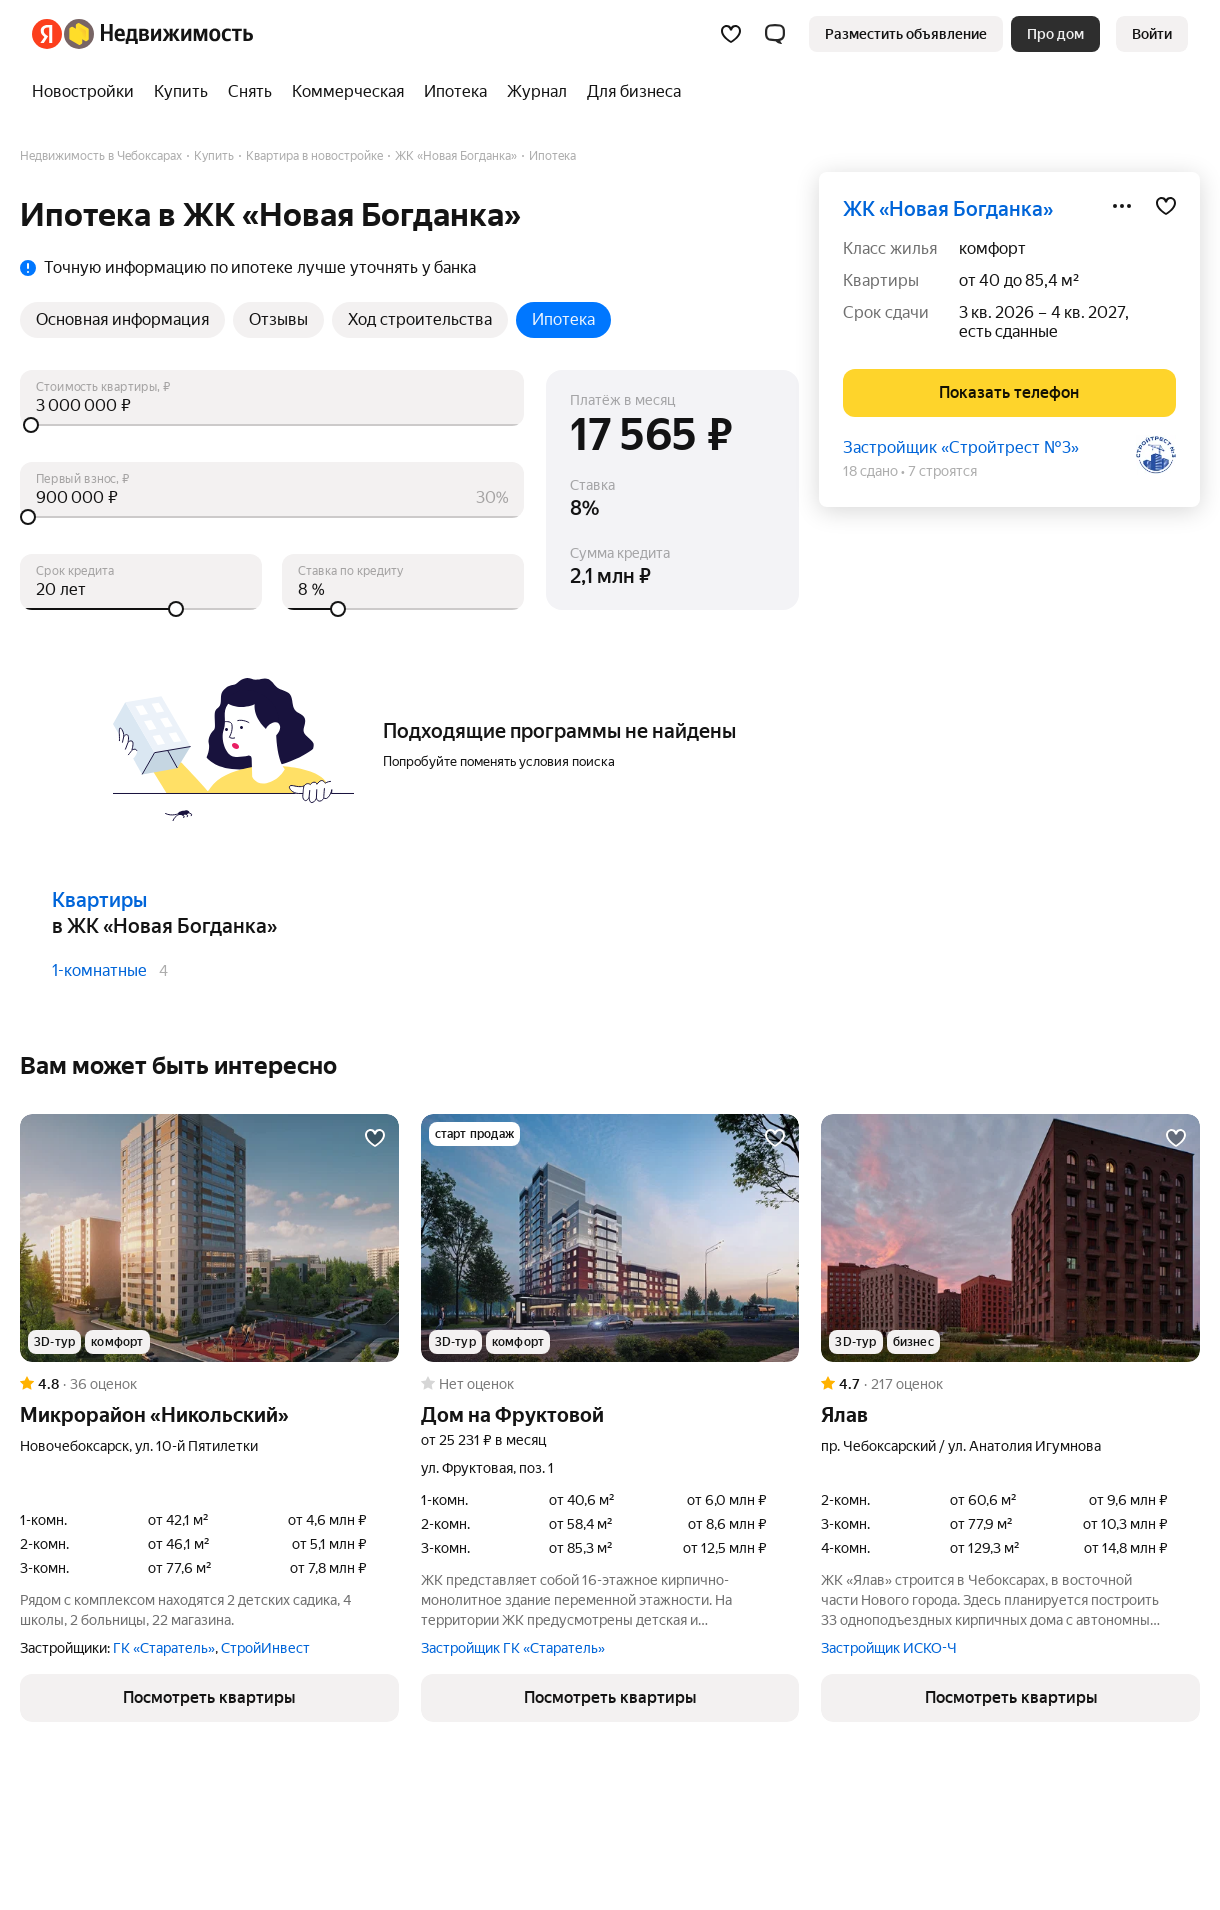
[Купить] (181, 92)
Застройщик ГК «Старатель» (513, 1648)
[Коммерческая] (348, 92)
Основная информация (122, 319)
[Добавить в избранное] (1166, 206)
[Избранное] (731, 34)
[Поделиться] (1122, 206)
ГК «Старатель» (164, 1648)
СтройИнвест (265, 1648)
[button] (775, 34)
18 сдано (870, 471)
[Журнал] (537, 92)
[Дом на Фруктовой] (610, 1238)
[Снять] (250, 92)
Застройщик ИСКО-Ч (889, 1648)
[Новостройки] (88, 92)
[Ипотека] (455, 92)
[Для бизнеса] (629, 92)
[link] (1152, 34)
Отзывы (278, 319)
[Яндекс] (47, 34)
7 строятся (942, 471)
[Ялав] (1010, 1238)
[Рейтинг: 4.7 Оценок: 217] (1010, 1384)
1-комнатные (99, 970)
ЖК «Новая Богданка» (948, 209)
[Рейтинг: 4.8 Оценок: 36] (209, 1384)
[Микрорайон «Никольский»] (209, 1238)
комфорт (992, 248)
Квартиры (99, 900)
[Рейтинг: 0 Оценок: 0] (610, 1384)
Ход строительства (420, 319)
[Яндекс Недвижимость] (158, 34)
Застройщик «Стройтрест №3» (961, 447)
